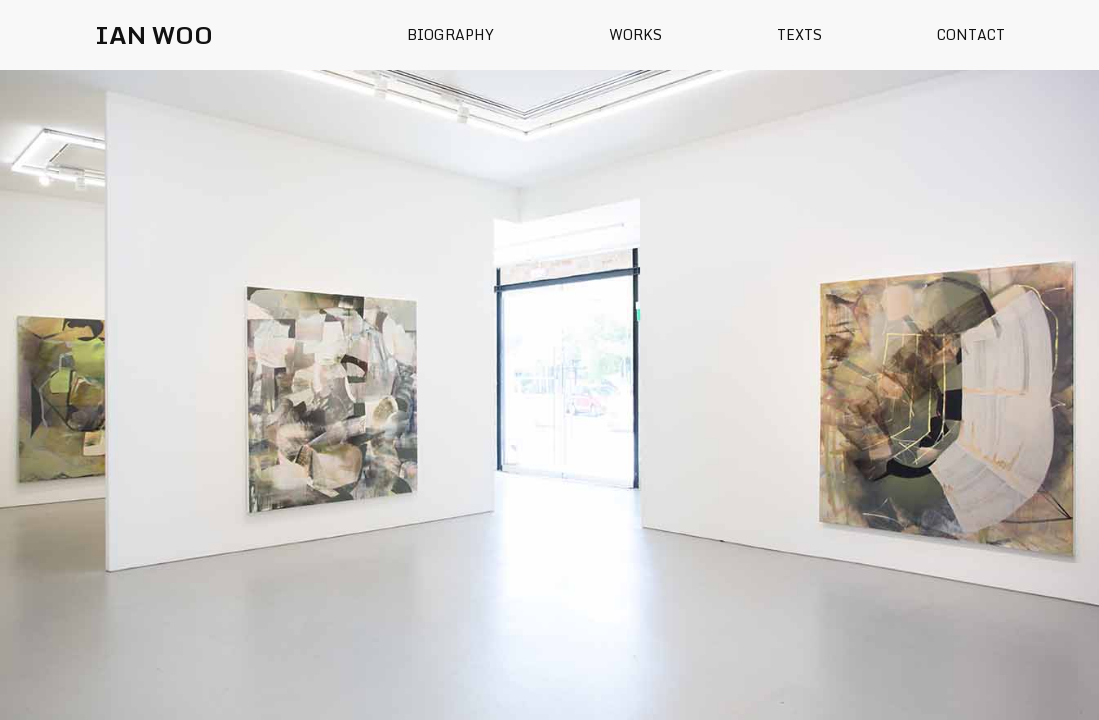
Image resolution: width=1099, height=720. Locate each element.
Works (635, 34)
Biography (450, 34)
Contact (971, 34)
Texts (799, 34)
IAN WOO (154, 34)
